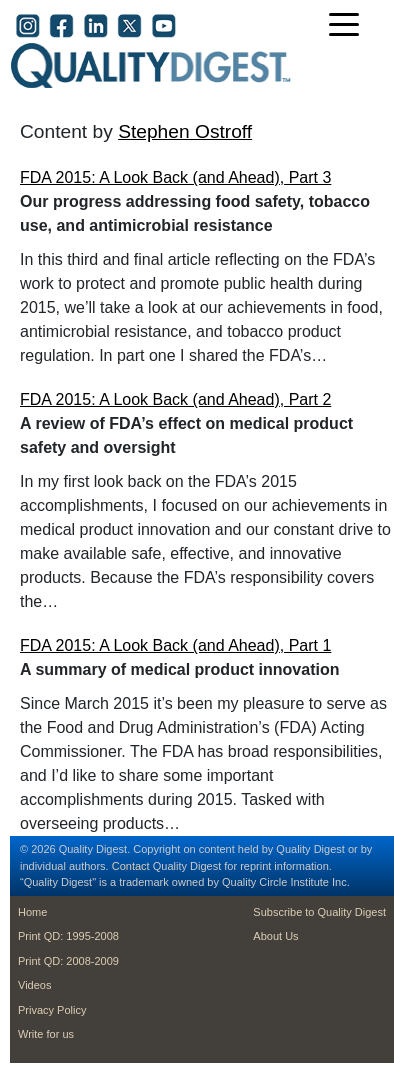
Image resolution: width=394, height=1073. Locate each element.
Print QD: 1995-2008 (68, 936)
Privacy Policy (52, 1010)
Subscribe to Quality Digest (319, 912)
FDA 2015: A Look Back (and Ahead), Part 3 (175, 177)
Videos (34, 985)
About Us (275, 936)
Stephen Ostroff (185, 131)
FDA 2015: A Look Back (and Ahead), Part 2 (175, 399)
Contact (131, 866)
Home (32, 912)
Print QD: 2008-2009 (68, 961)
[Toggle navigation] (349, 26)
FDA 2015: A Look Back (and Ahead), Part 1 (175, 645)
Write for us (46, 1034)
